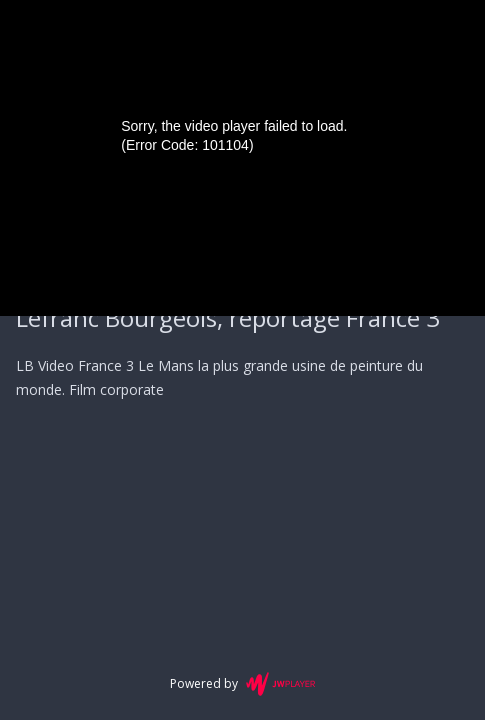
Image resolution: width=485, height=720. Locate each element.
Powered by (242, 684)
